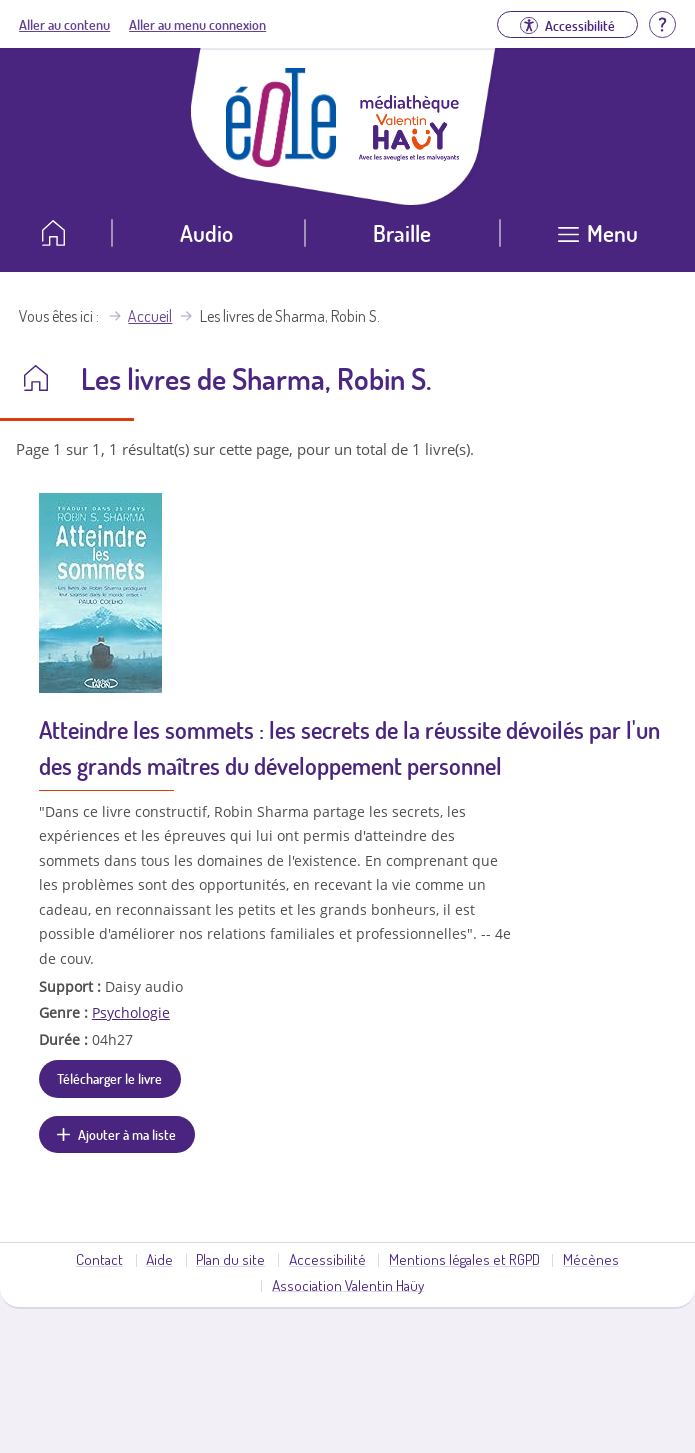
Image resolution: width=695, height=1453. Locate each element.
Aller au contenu (64, 24)
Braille (402, 232)
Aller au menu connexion (197, 24)
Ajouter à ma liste (127, 1134)
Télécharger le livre (109, 1078)
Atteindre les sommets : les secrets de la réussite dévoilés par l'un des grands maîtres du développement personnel (349, 747)
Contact (99, 1259)
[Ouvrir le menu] (597, 240)
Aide (159, 1259)
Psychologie (131, 1012)
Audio (206, 232)
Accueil (150, 316)
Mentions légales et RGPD (464, 1259)
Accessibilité (327, 1259)
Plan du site (230, 1259)
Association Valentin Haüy (348, 1285)
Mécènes (591, 1259)
